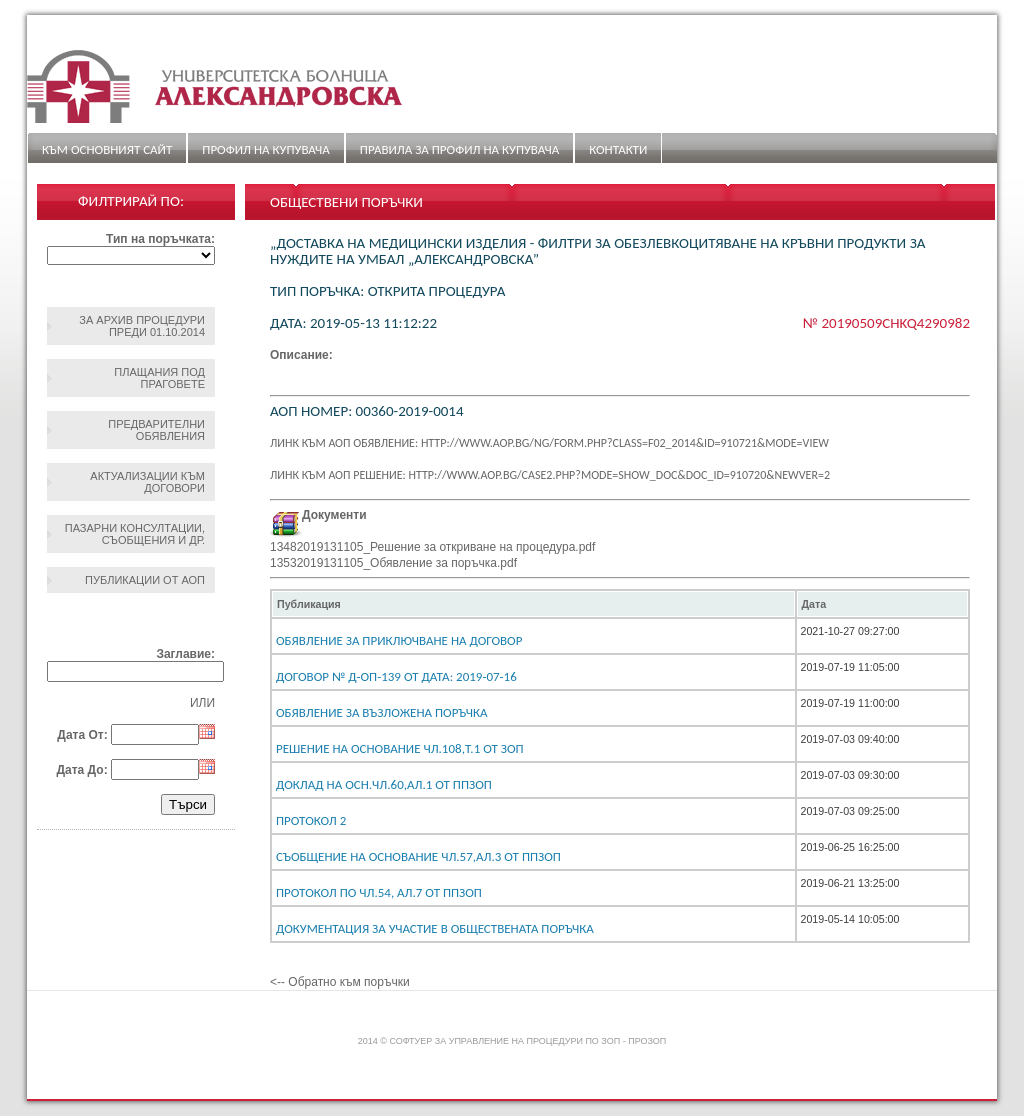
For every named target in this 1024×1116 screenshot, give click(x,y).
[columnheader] (533, 604)
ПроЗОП (647, 1041)
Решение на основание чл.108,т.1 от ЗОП (400, 748)
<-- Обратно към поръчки (340, 982)
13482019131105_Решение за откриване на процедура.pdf (432, 547)
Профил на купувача (265, 149)
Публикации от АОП (145, 580)
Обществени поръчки (346, 202)
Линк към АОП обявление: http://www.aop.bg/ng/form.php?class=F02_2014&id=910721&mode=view (549, 443)
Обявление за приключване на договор (399, 640)
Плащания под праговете (159, 378)
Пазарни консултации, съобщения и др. (135, 534)
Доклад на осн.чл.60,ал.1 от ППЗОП (384, 784)
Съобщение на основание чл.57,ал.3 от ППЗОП (418, 856)
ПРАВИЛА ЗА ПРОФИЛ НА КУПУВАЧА (459, 149)
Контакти (618, 149)
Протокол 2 (311, 820)
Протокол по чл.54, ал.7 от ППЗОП (379, 892)
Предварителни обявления (156, 430)
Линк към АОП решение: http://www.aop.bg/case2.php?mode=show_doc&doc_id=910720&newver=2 (550, 475)
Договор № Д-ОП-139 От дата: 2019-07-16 (396, 676)
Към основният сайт (107, 149)
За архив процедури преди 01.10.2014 (142, 326)
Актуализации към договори (147, 482)
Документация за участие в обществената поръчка (435, 928)
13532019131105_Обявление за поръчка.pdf (393, 563)
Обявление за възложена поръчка (381, 712)
